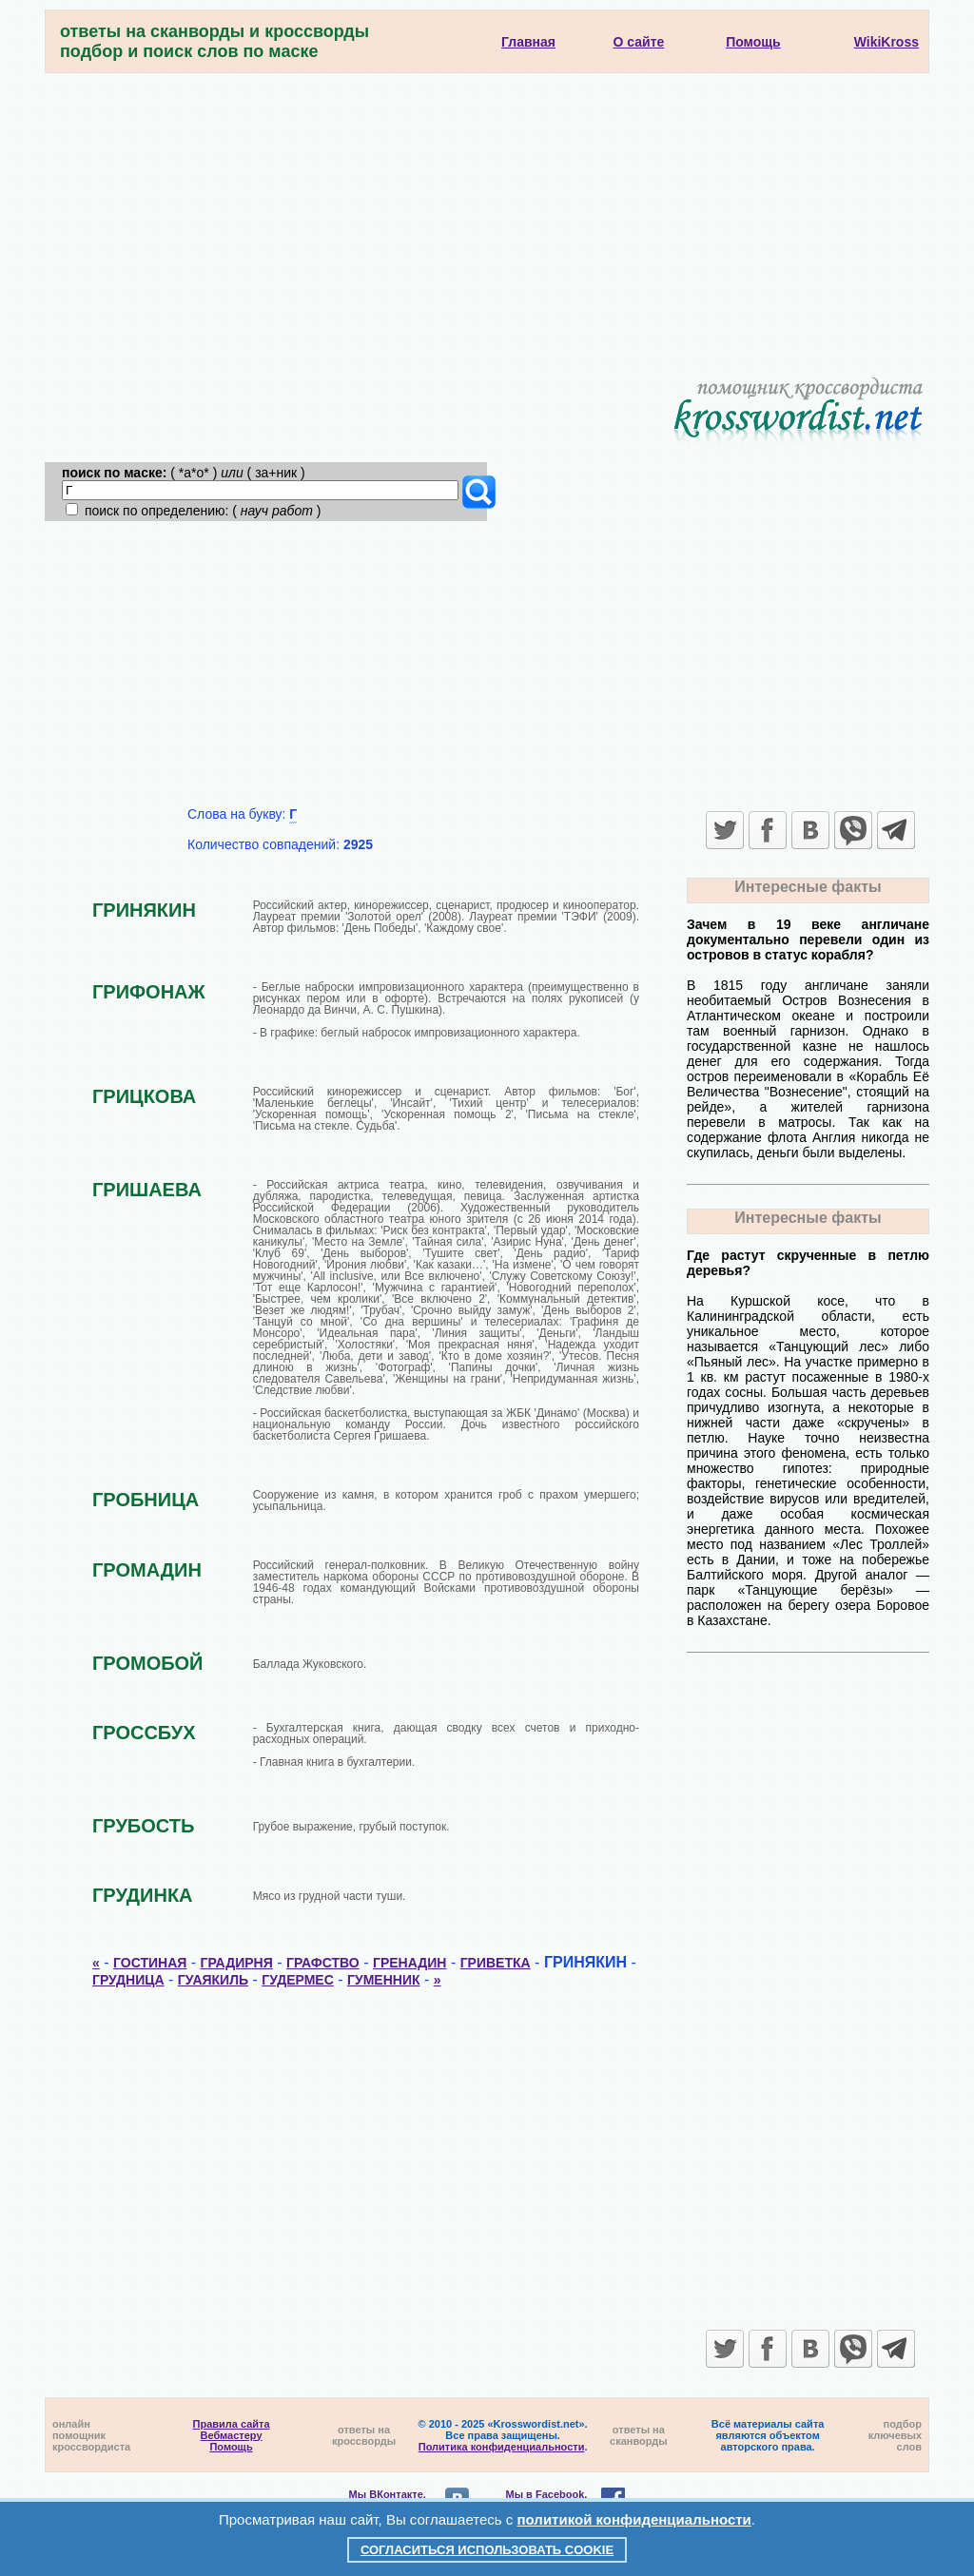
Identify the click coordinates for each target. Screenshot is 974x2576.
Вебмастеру (232, 2435)
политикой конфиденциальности (634, 2519)
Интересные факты (807, 887)
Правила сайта (231, 2424)
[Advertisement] (487, 216)
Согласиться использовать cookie (487, 2550)
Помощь (230, 2446)
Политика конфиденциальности (502, 2446)
